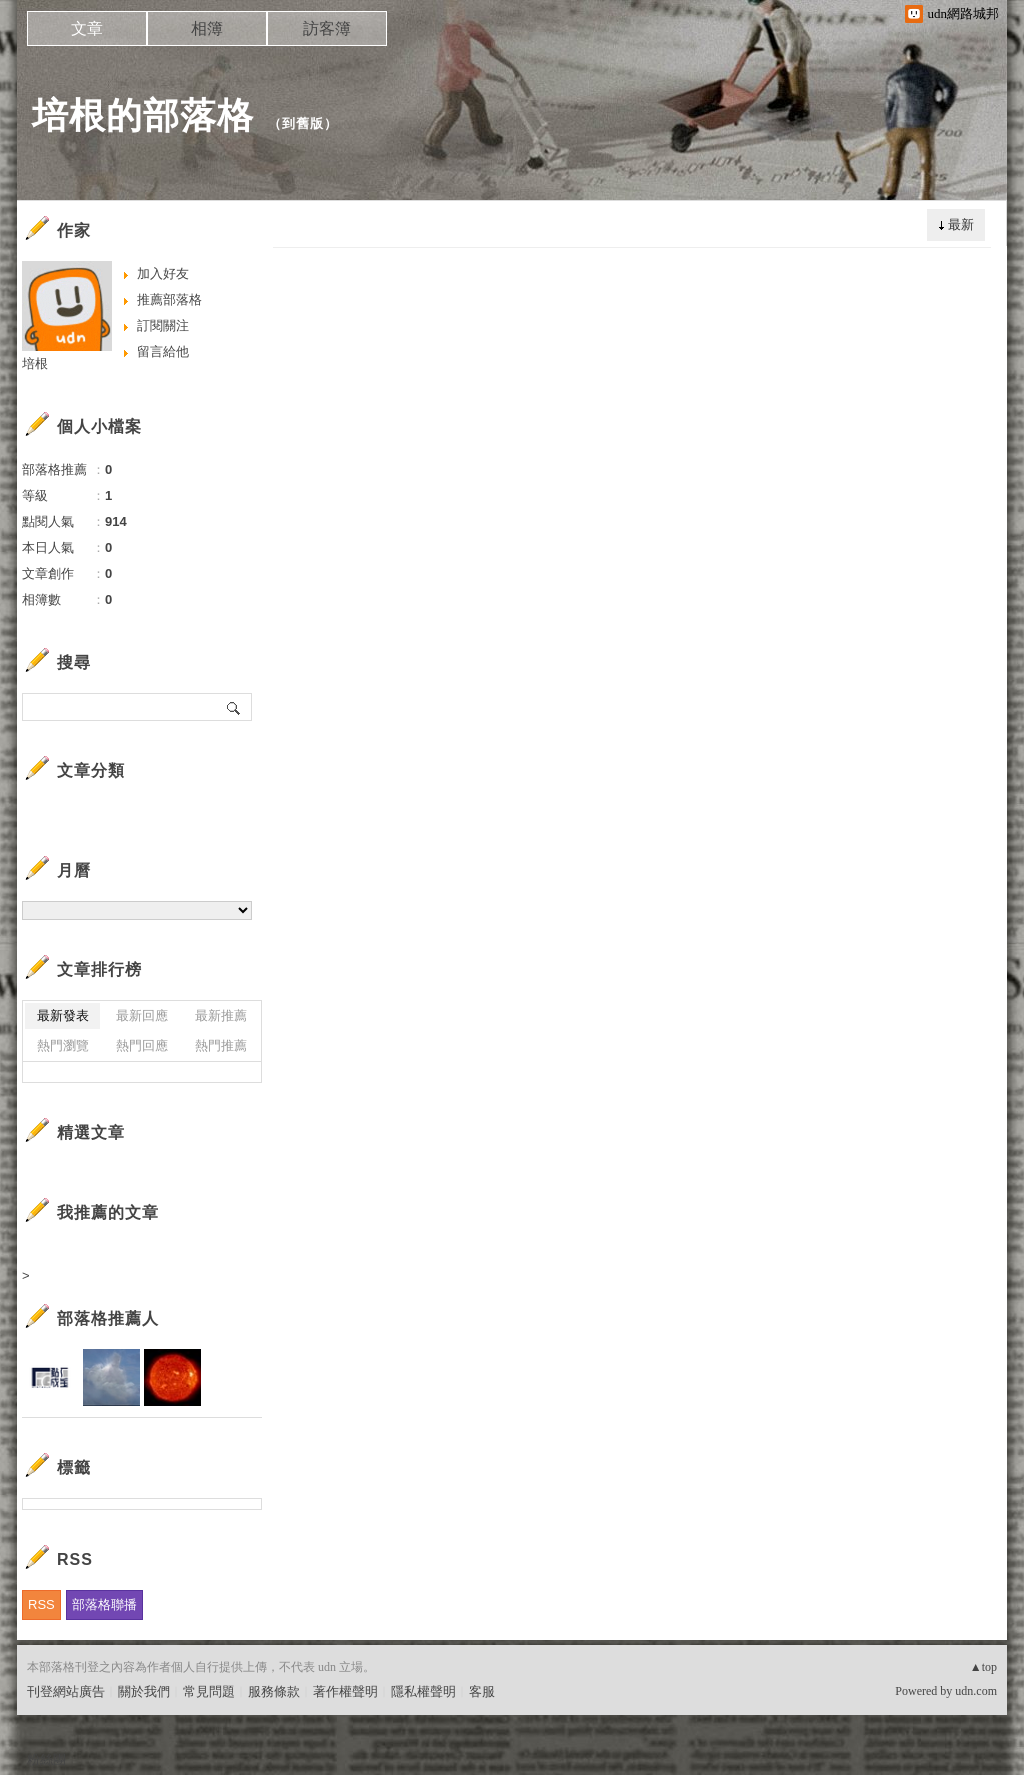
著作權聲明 (345, 1691)
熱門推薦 (221, 1045)
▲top (983, 1667)
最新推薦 (221, 1015)
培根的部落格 (143, 115)
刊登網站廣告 (66, 1691)
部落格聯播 (104, 1604)
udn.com (976, 1691)
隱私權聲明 (423, 1691)
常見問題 (209, 1691)
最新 (961, 224)
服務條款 (274, 1691)
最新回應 (142, 1015)
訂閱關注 (163, 325)
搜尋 (234, 707)
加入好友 (163, 273)
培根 (35, 363)
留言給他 (163, 351)
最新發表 (63, 1015)
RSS (41, 1604)
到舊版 (303, 123)
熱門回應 (142, 1045)
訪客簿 (327, 28)
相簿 (207, 28)
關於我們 (144, 1691)
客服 (482, 1691)
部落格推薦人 (108, 1318)
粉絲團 (46, 1759)
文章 (87, 28)
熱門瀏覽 (63, 1045)
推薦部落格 (169, 299)
